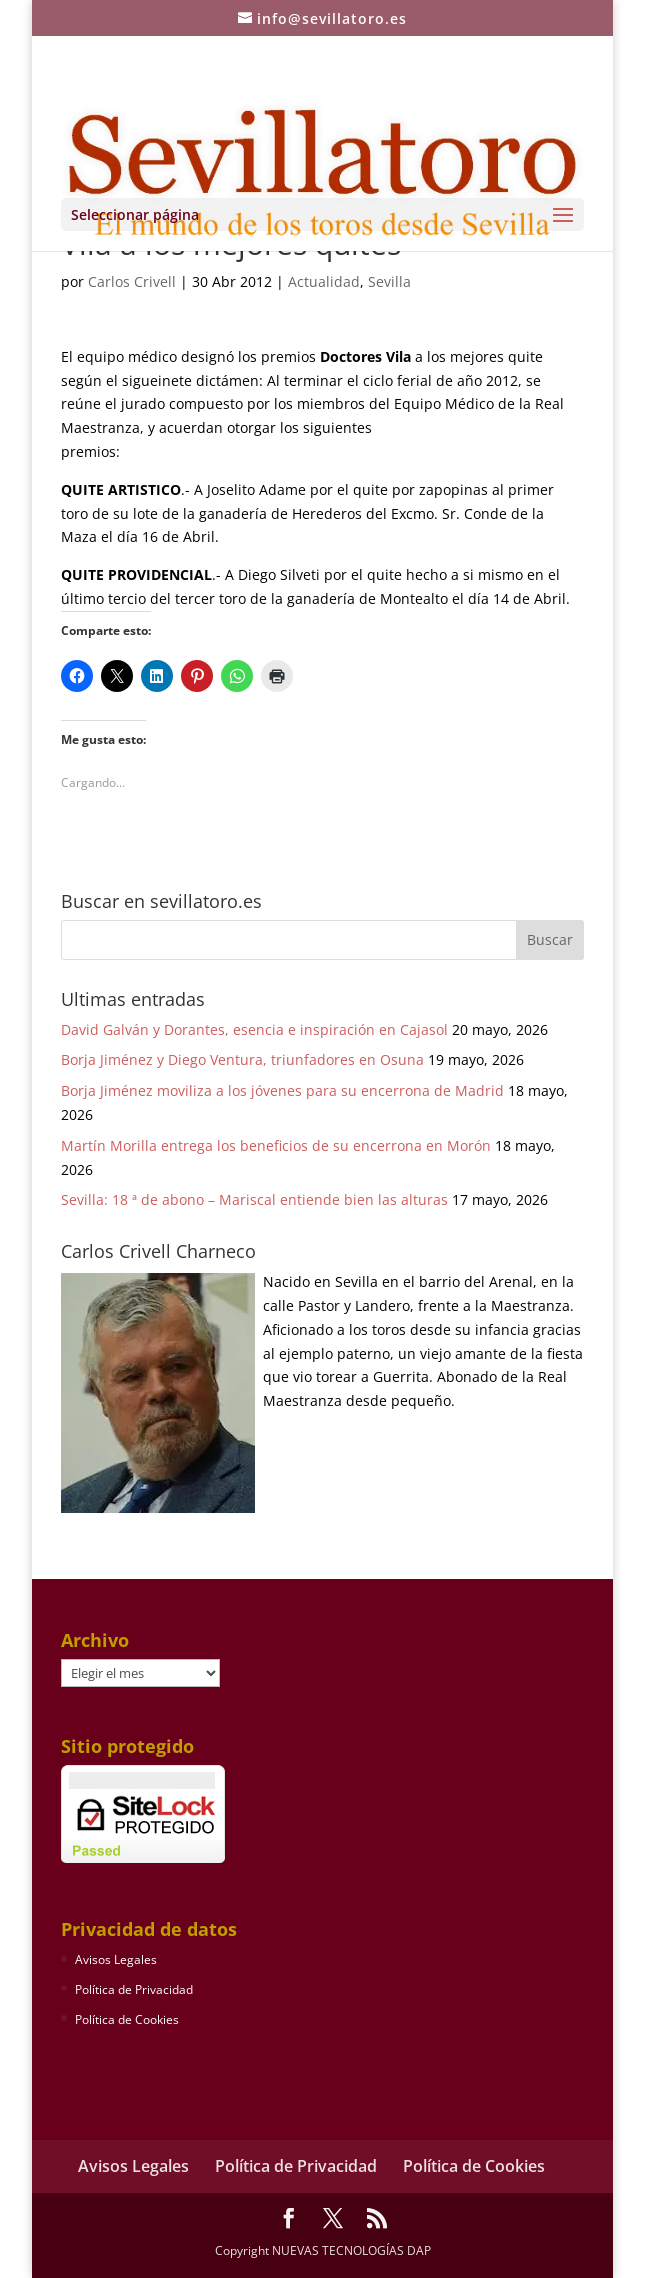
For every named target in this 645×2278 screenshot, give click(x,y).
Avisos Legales (116, 1959)
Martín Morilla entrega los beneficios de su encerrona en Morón (276, 1145)
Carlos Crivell (132, 281)
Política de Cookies (127, 2019)
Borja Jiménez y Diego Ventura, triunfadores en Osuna (242, 1059)
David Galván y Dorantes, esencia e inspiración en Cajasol (254, 1029)
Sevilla (389, 281)
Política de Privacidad (134, 1989)
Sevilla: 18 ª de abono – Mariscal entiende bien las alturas (254, 1199)
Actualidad (324, 281)
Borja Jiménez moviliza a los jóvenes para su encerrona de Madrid (282, 1090)
